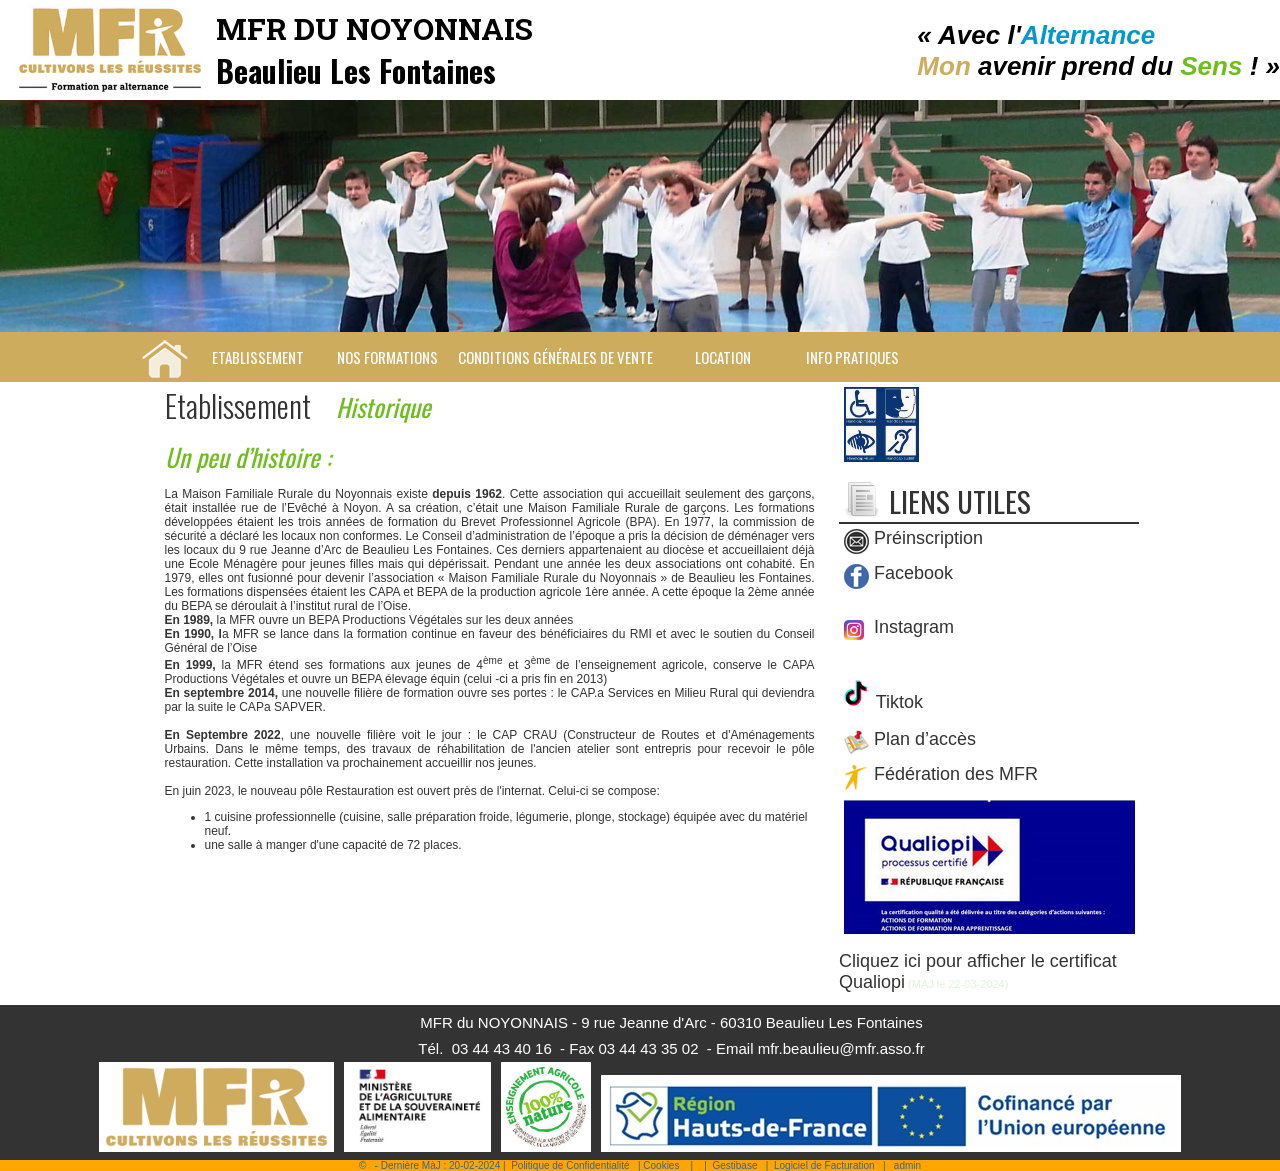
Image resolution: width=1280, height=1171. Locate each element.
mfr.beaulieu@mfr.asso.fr (841, 1048)
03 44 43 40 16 (502, 1048)
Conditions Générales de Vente (555, 357)
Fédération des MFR (956, 775)
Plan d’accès (925, 740)
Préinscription (928, 539)
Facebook (913, 574)
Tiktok (897, 702)
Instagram (911, 627)
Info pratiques (852, 357)
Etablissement (258, 357)
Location (723, 357)
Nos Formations (387, 357)
